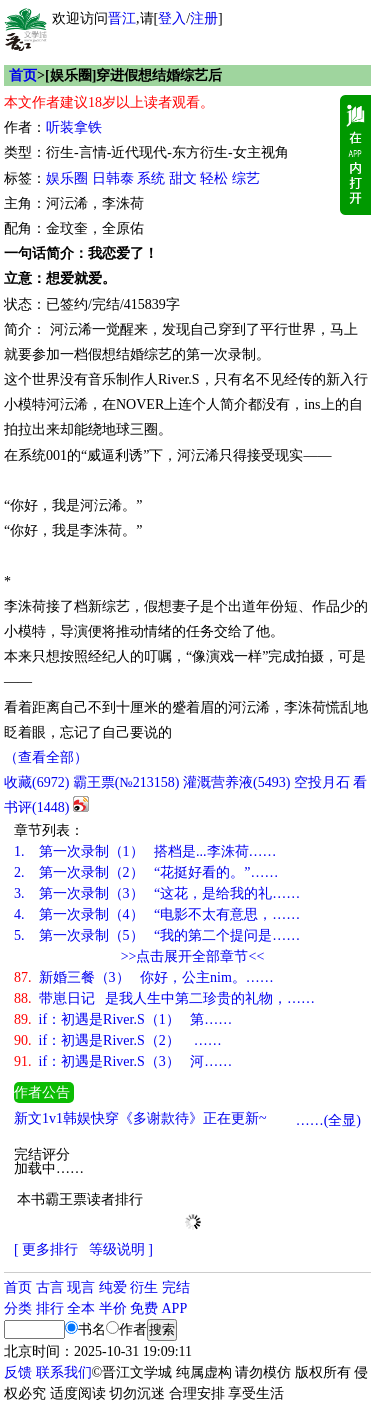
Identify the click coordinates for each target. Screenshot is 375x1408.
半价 (113, 1308)
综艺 (246, 178)
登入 (172, 18)
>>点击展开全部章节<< (193, 956)
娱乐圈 (67, 178)
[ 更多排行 (46, 1249)
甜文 (183, 178)
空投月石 (322, 782)
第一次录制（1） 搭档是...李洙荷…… (145, 851)
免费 (144, 1308)
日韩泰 (113, 178)
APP (175, 1308)
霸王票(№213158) (126, 782)
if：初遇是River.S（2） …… (118, 1040)
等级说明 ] (121, 1249)
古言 (50, 1287)
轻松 (214, 178)
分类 (18, 1308)
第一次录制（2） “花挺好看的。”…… (146, 872)
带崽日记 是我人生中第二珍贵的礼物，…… (164, 998)
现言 (81, 1287)
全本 (81, 1308)
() (36, 782)
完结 (176, 1287)
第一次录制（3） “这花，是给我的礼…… (157, 893)
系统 (151, 178)
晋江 (122, 18)
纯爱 (113, 1287)
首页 (23, 75)
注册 (204, 18)
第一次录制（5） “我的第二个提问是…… (157, 935)
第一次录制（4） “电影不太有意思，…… (157, 914)
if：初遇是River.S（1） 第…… (123, 1019)
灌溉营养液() (236, 782)
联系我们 (64, 1372)
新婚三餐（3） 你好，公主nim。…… (144, 977)
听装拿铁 (74, 127)
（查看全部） (46, 757)
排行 (50, 1308)
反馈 (18, 1372)
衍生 (144, 1287)
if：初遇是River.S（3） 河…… (123, 1061)
